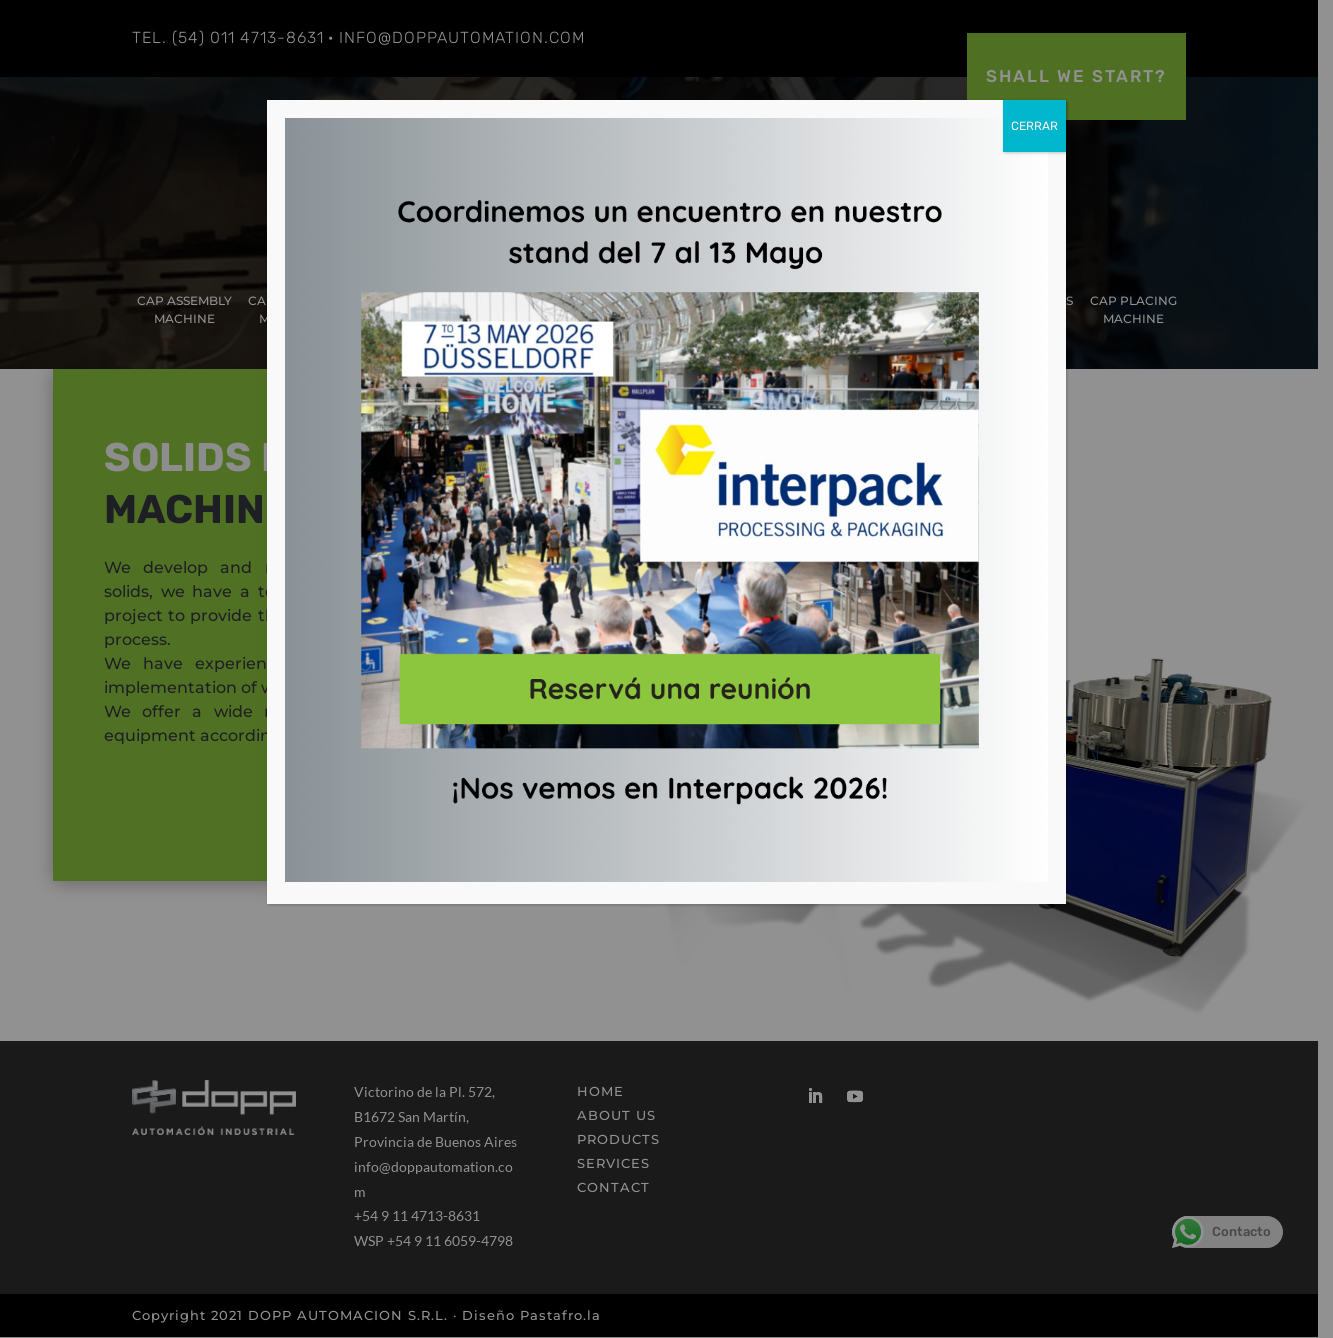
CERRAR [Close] (1034, 126)
